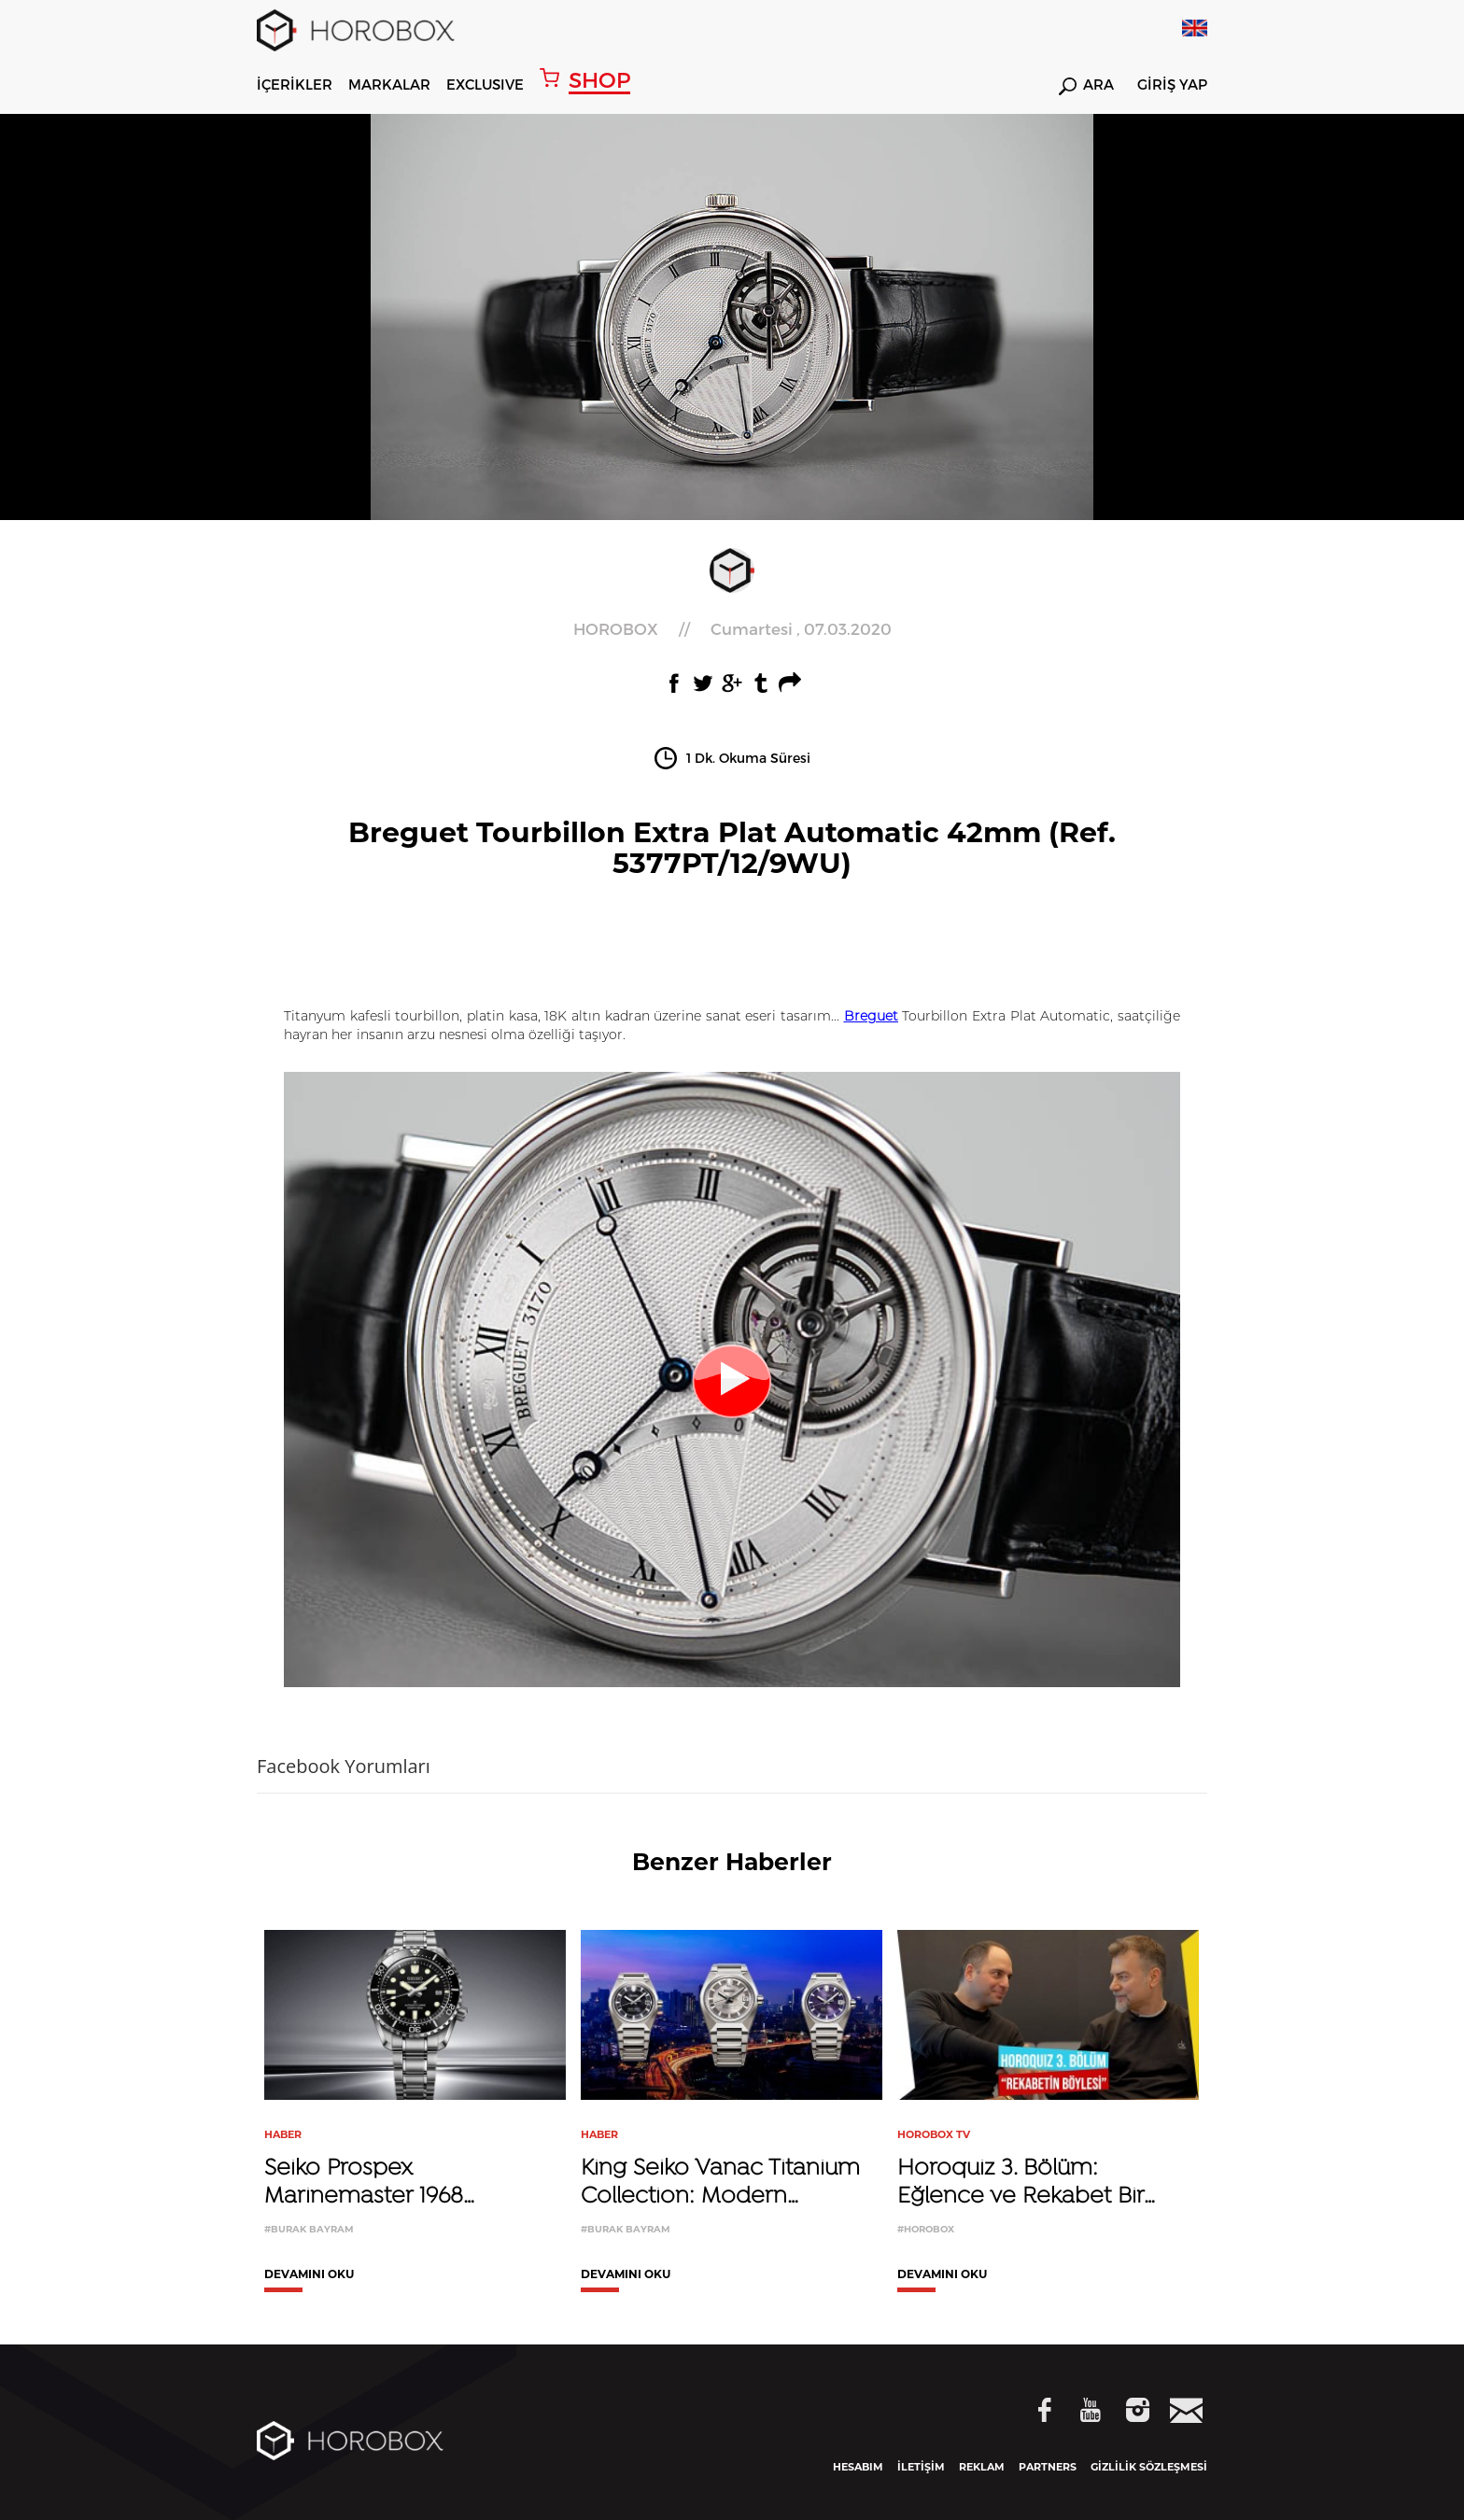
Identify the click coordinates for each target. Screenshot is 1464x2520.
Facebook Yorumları (343, 1766)
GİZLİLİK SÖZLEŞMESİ (1149, 2466)
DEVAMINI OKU (309, 2275)
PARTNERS (1048, 2466)
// (732, 629)
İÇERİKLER (294, 84)
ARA (1086, 86)
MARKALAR (389, 84)
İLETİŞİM (921, 2466)
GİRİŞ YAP (1172, 84)
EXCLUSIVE (485, 84)
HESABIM (858, 2466)
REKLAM (982, 2466)
